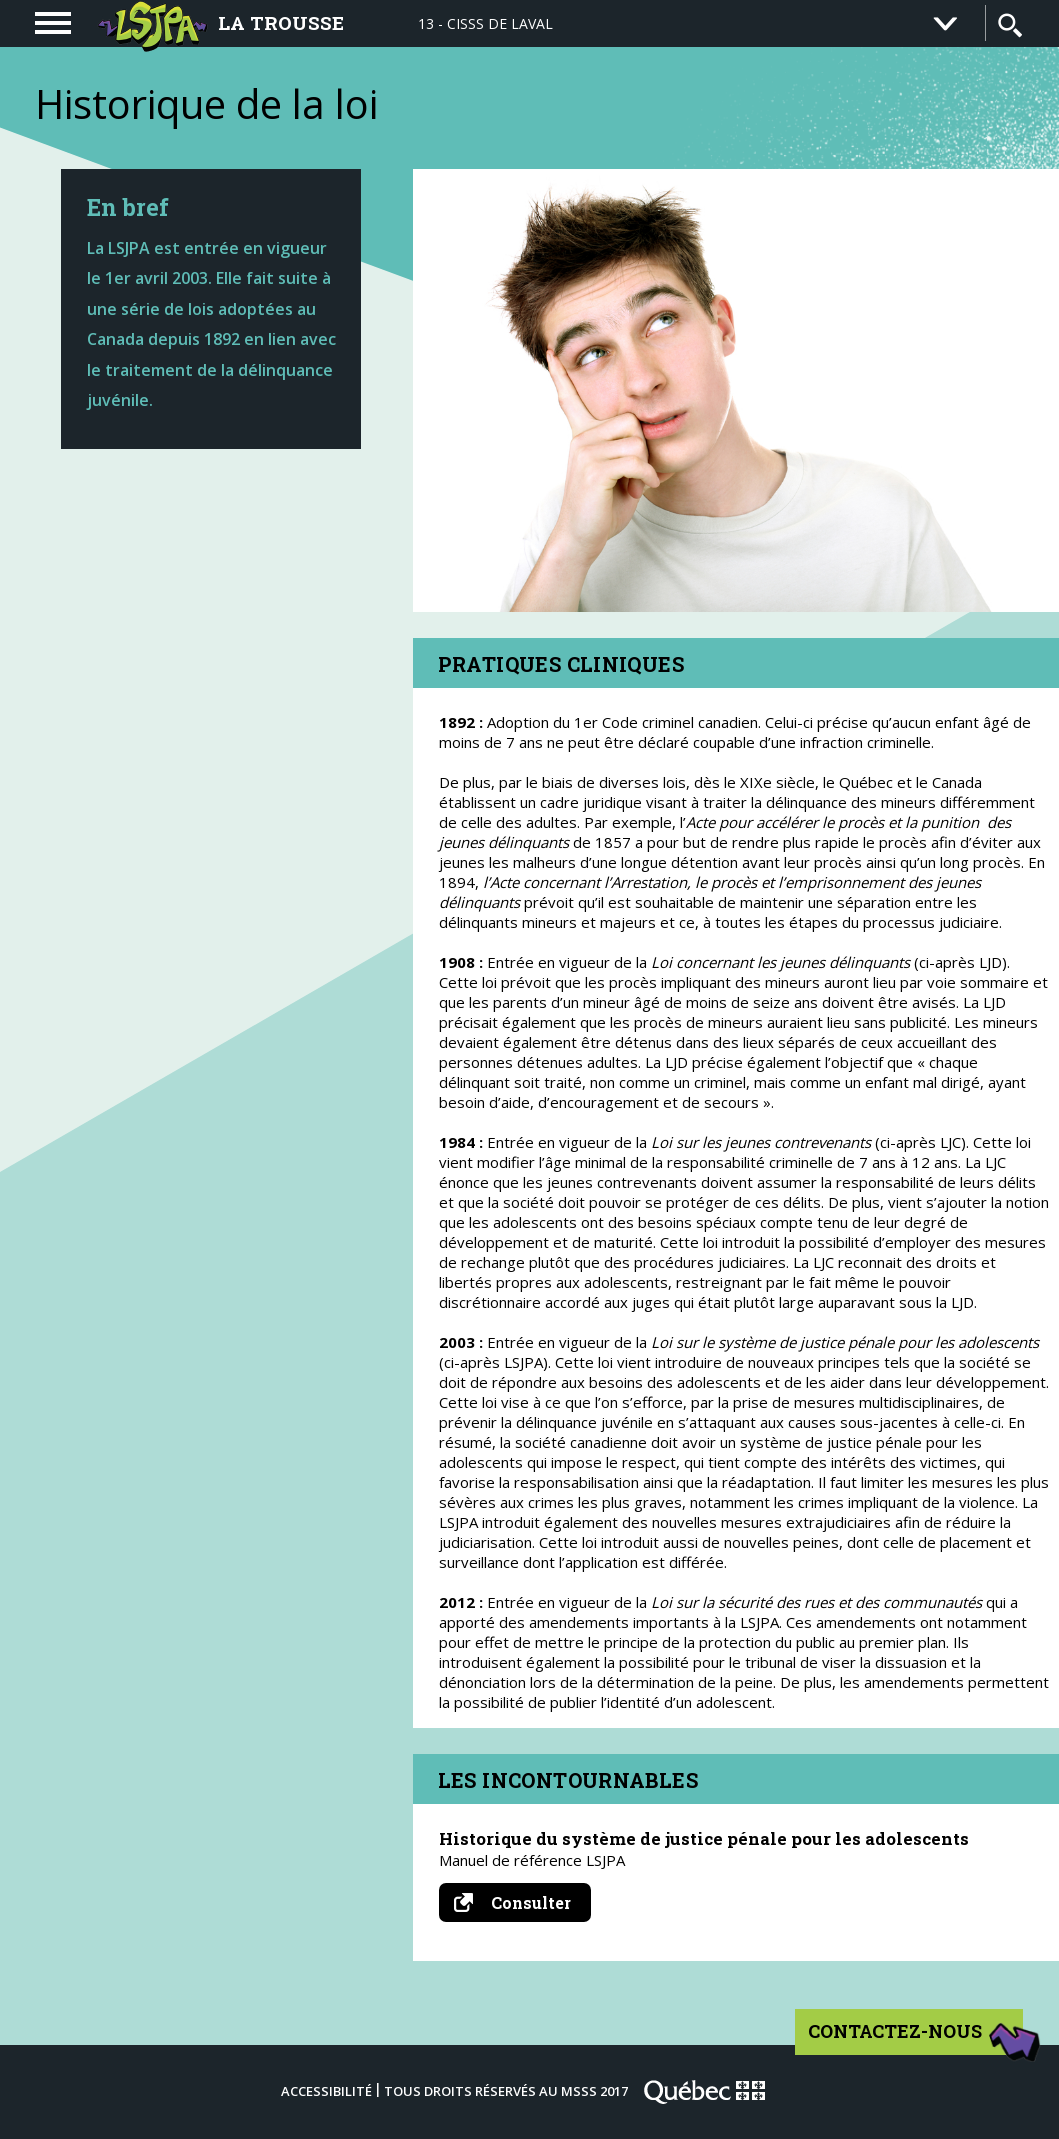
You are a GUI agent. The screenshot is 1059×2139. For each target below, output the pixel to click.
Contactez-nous (916, 2038)
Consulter (522, 1902)
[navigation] (53, 23)
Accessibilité (326, 2091)
